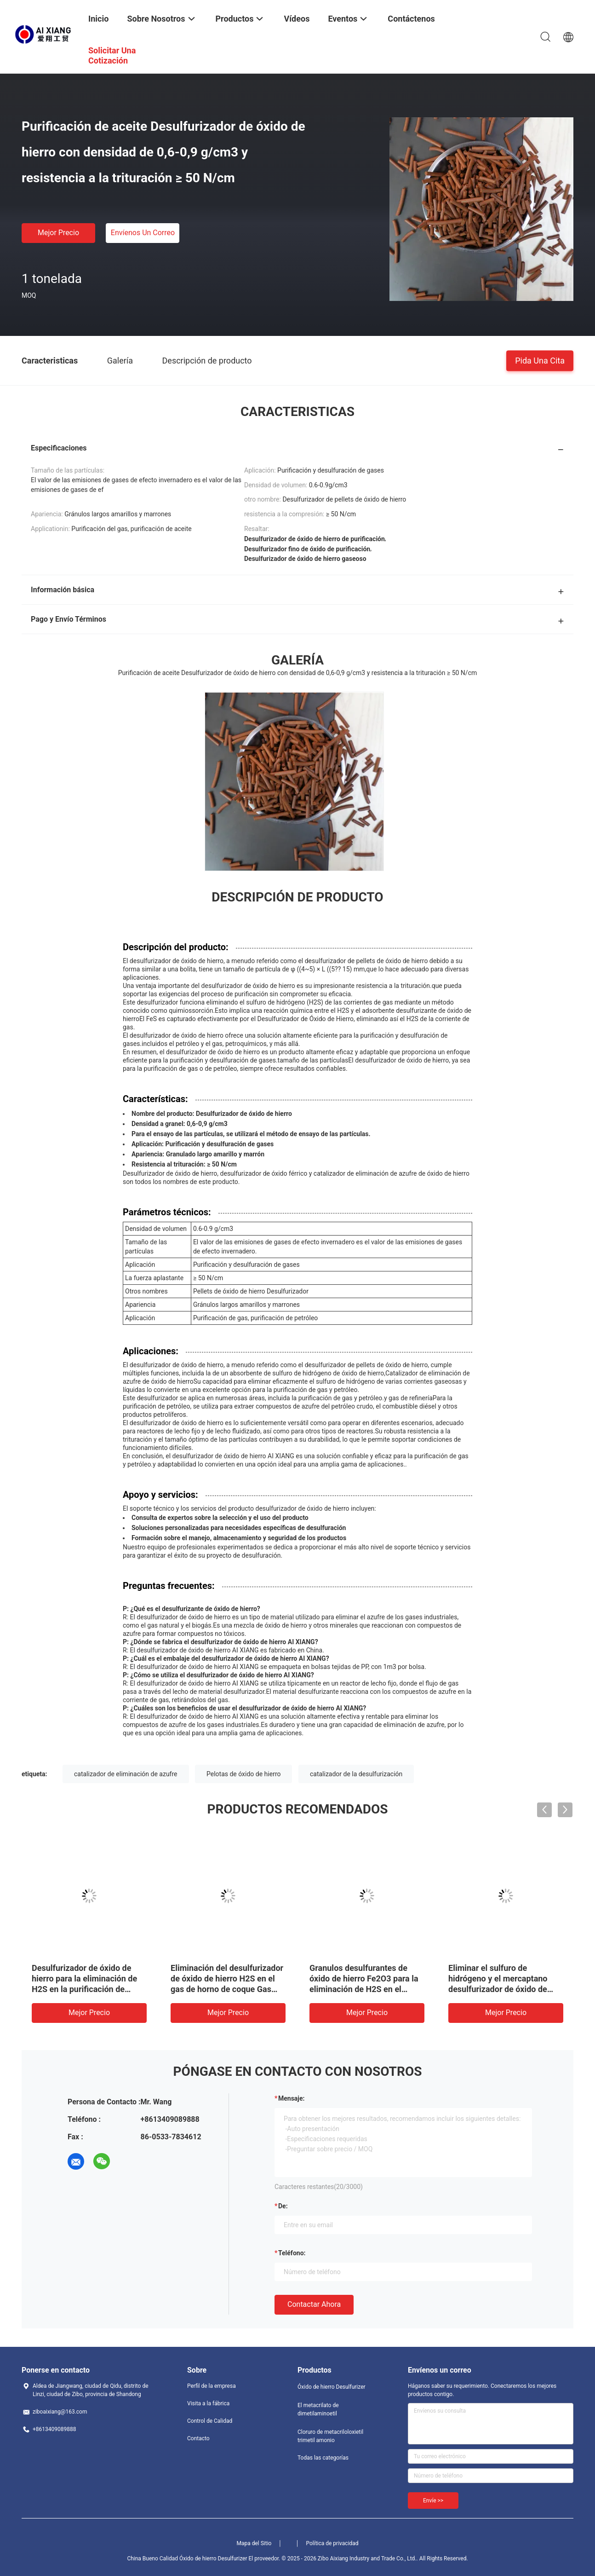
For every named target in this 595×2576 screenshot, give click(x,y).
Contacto (198, 2438)
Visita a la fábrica (208, 2403)
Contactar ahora (314, 2304)
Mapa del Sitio (253, 2543)
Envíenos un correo (143, 232)
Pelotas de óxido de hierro (243, 1774)
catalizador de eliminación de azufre (125, 1774)
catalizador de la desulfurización (356, 1774)
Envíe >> (433, 2500)
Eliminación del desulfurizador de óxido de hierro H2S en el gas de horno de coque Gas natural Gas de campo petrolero (227, 1989)
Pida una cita (540, 360)
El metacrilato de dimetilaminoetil (318, 2409)
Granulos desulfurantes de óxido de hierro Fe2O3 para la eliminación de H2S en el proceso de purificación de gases (363, 1989)
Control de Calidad (209, 2421)
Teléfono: (291, 2253)
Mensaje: (291, 2098)
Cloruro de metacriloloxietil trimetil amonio (330, 2436)
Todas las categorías (323, 2458)
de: (283, 2206)
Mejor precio (58, 232)
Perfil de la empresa (211, 2386)
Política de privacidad (332, 2543)
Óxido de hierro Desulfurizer (332, 2387)
